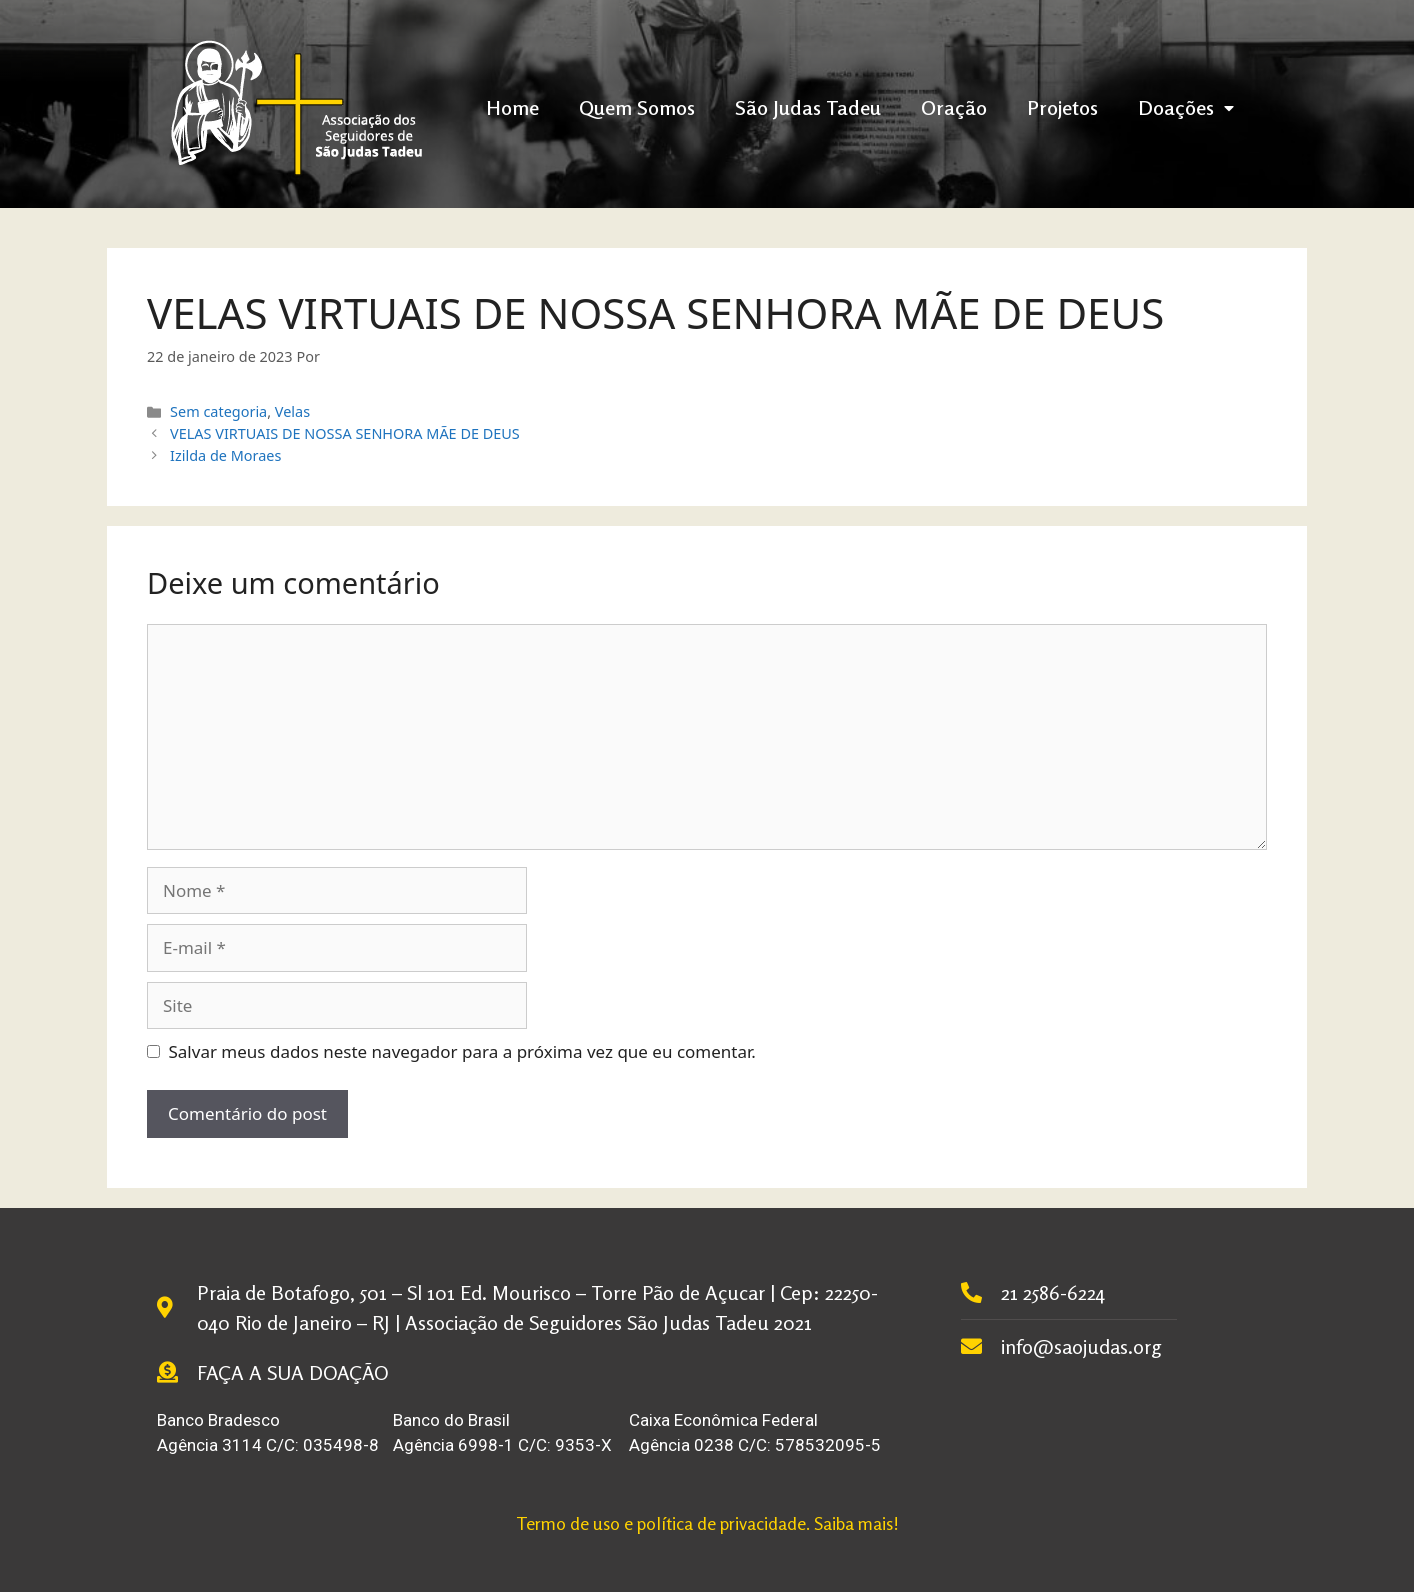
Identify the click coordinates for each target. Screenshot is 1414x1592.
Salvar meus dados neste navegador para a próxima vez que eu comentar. (462, 1051)
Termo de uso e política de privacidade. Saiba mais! (707, 1523)
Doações (1186, 107)
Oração (954, 107)
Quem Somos (637, 107)
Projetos (1062, 107)
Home (512, 107)
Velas (292, 411)
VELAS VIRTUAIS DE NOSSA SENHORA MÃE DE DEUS (345, 433)
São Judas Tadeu (808, 107)
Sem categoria (218, 411)
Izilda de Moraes (225, 455)
